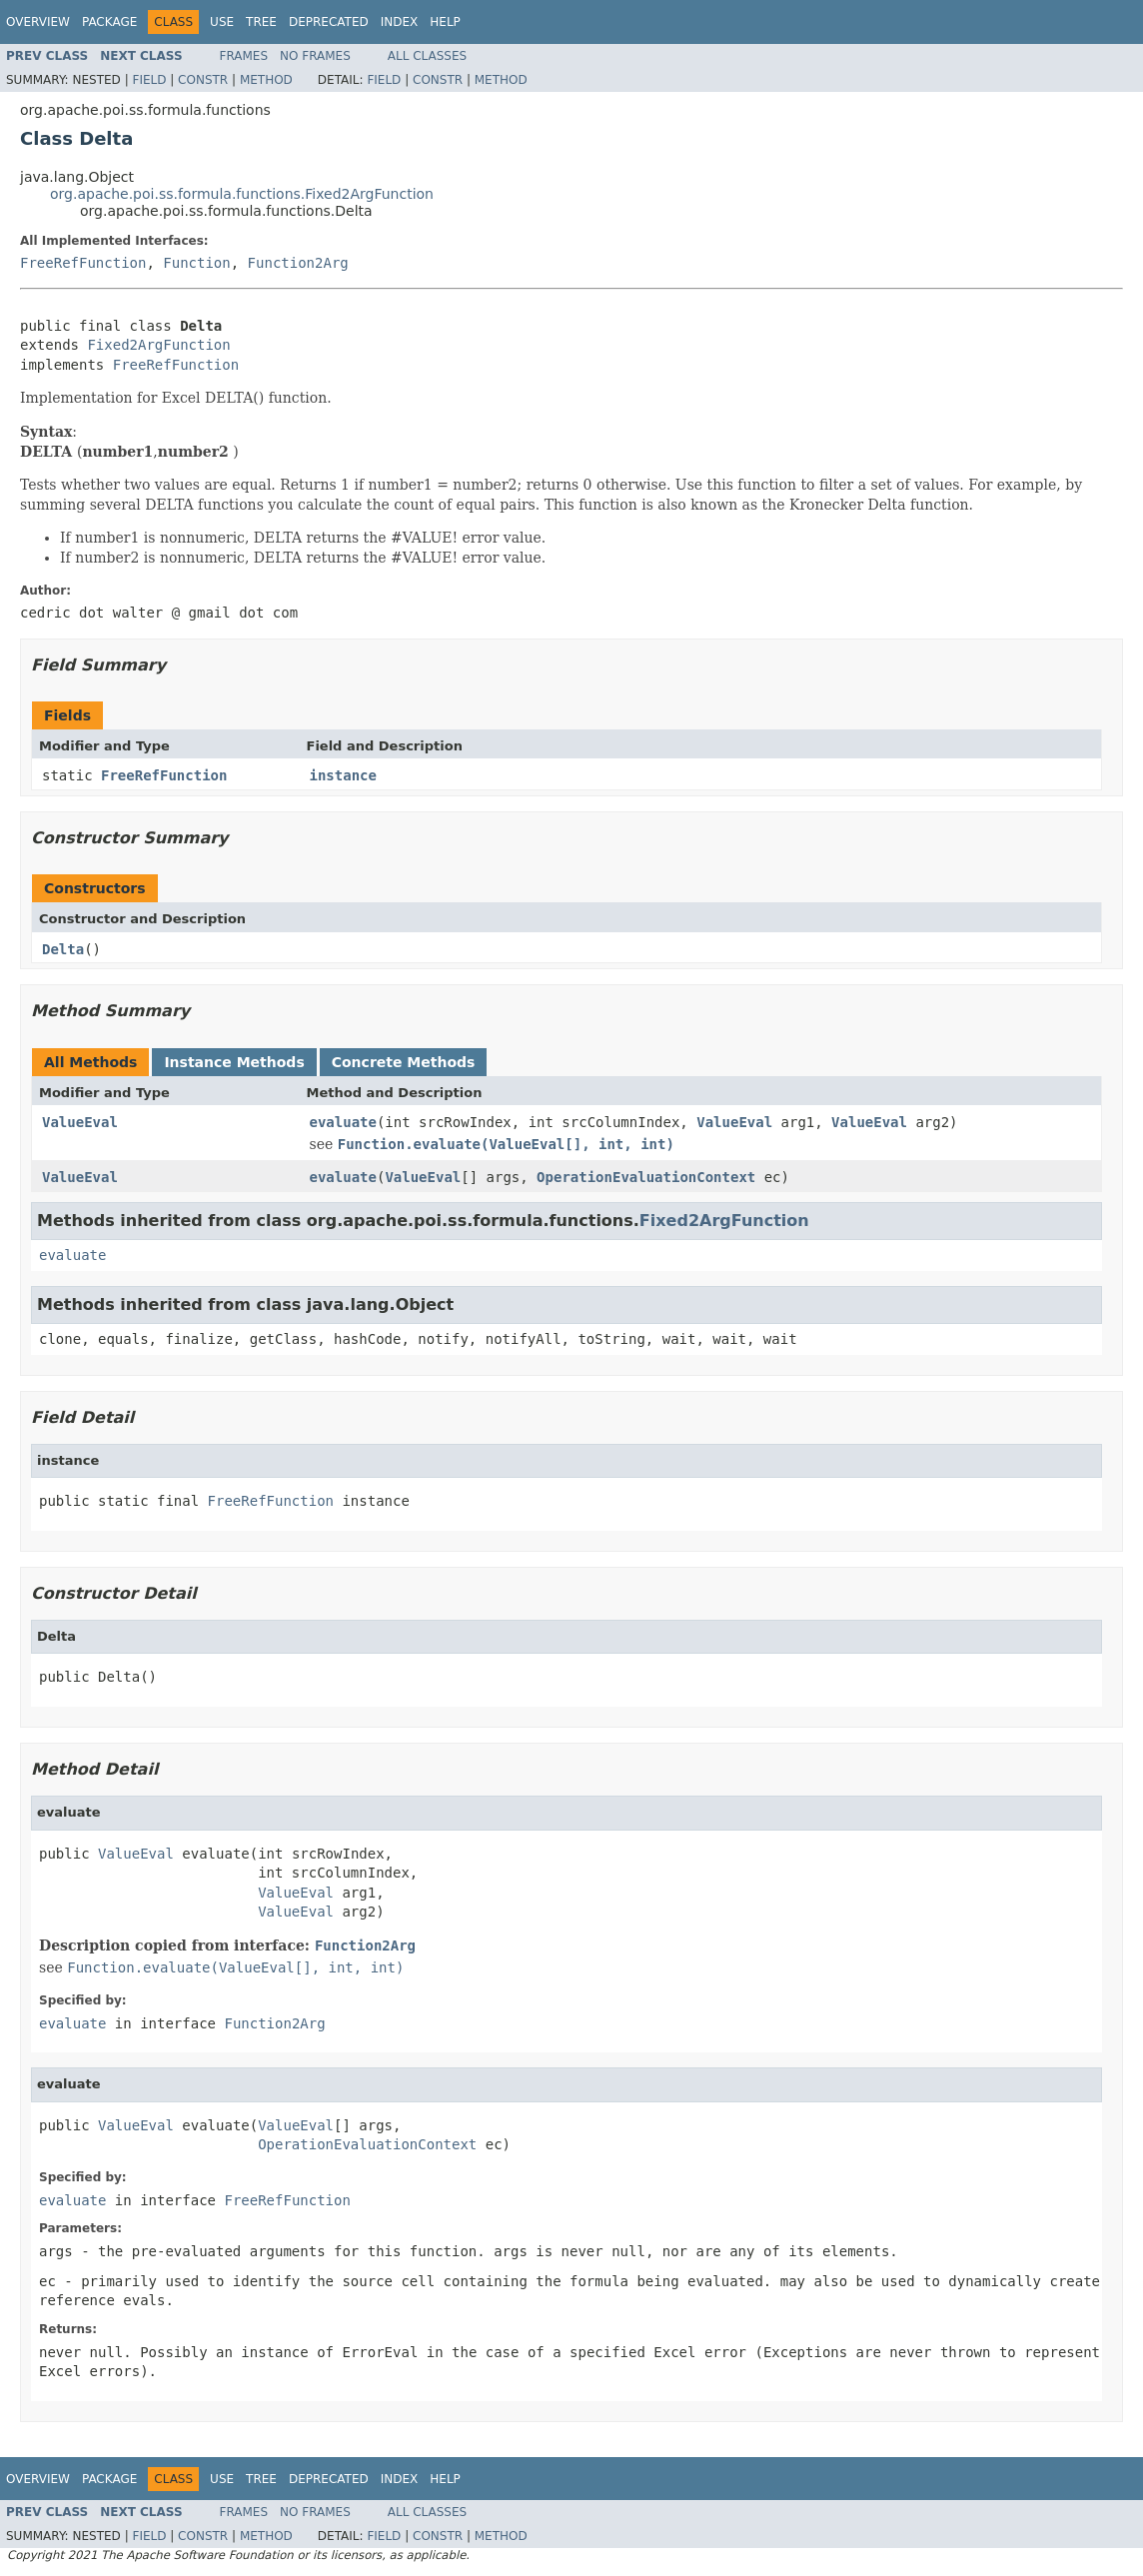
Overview (38, 22)
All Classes (427, 56)
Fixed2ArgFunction (158, 345)
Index (400, 22)
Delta (63, 949)
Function (196, 263)
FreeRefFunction (83, 263)
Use (222, 22)
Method (266, 80)
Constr (203, 80)
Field (149, 80)
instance (343, 775)
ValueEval (80, 1122)
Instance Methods (234, 1062)
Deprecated (329, 22)
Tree (261, 22)
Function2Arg (298, 263)
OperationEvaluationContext (646, 1177)
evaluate (343, 1122)
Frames (244, 56)
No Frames (315, 56)
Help (445, 22)
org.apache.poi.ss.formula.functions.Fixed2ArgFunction (242, 194)
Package (109, 22)
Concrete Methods (404, 1062)
